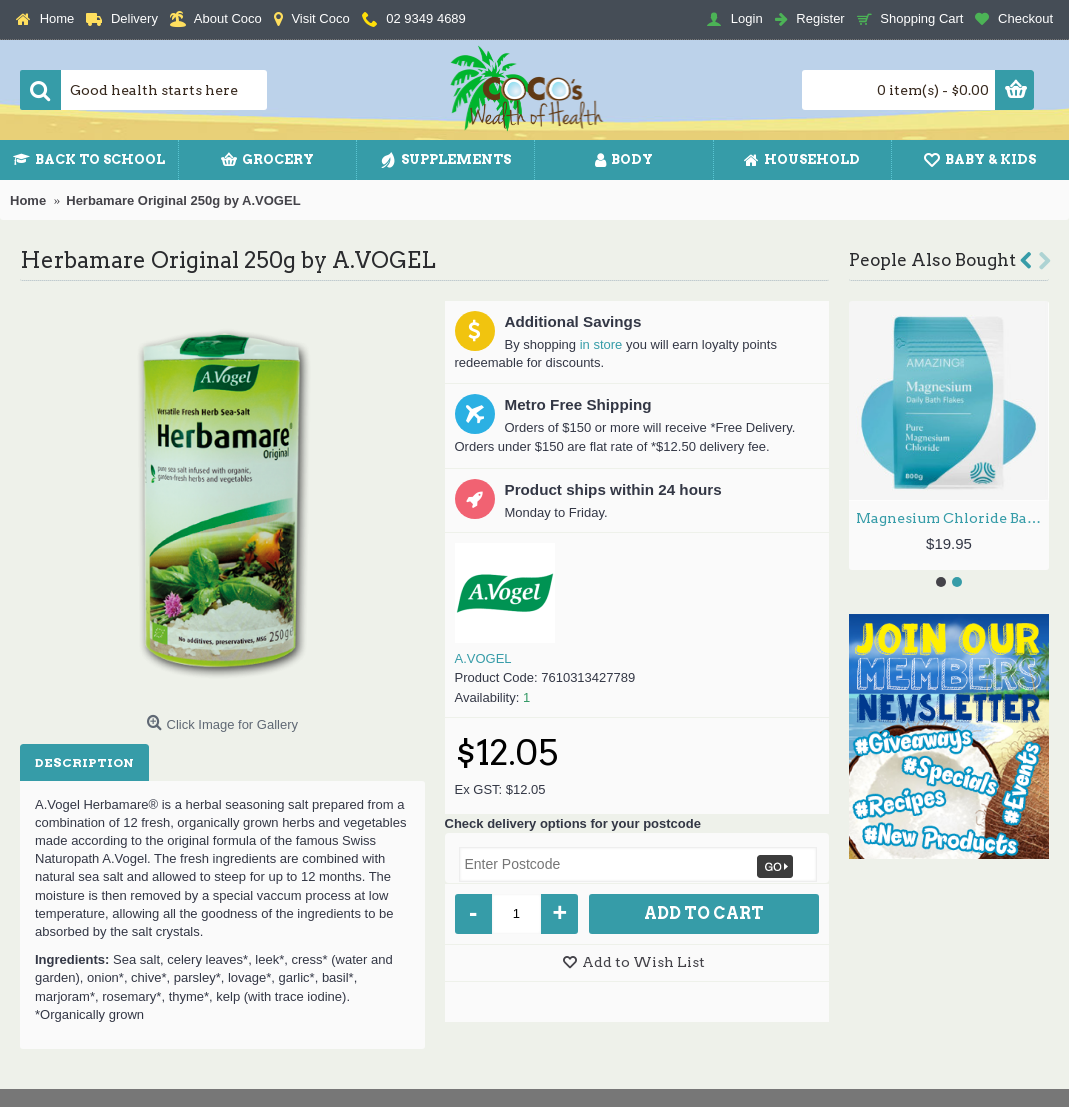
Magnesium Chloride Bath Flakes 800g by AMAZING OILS (952, 518)
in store (601, 344)
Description (84, 762)
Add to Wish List (643, 962)
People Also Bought (932, 260)
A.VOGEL (483, 658)
